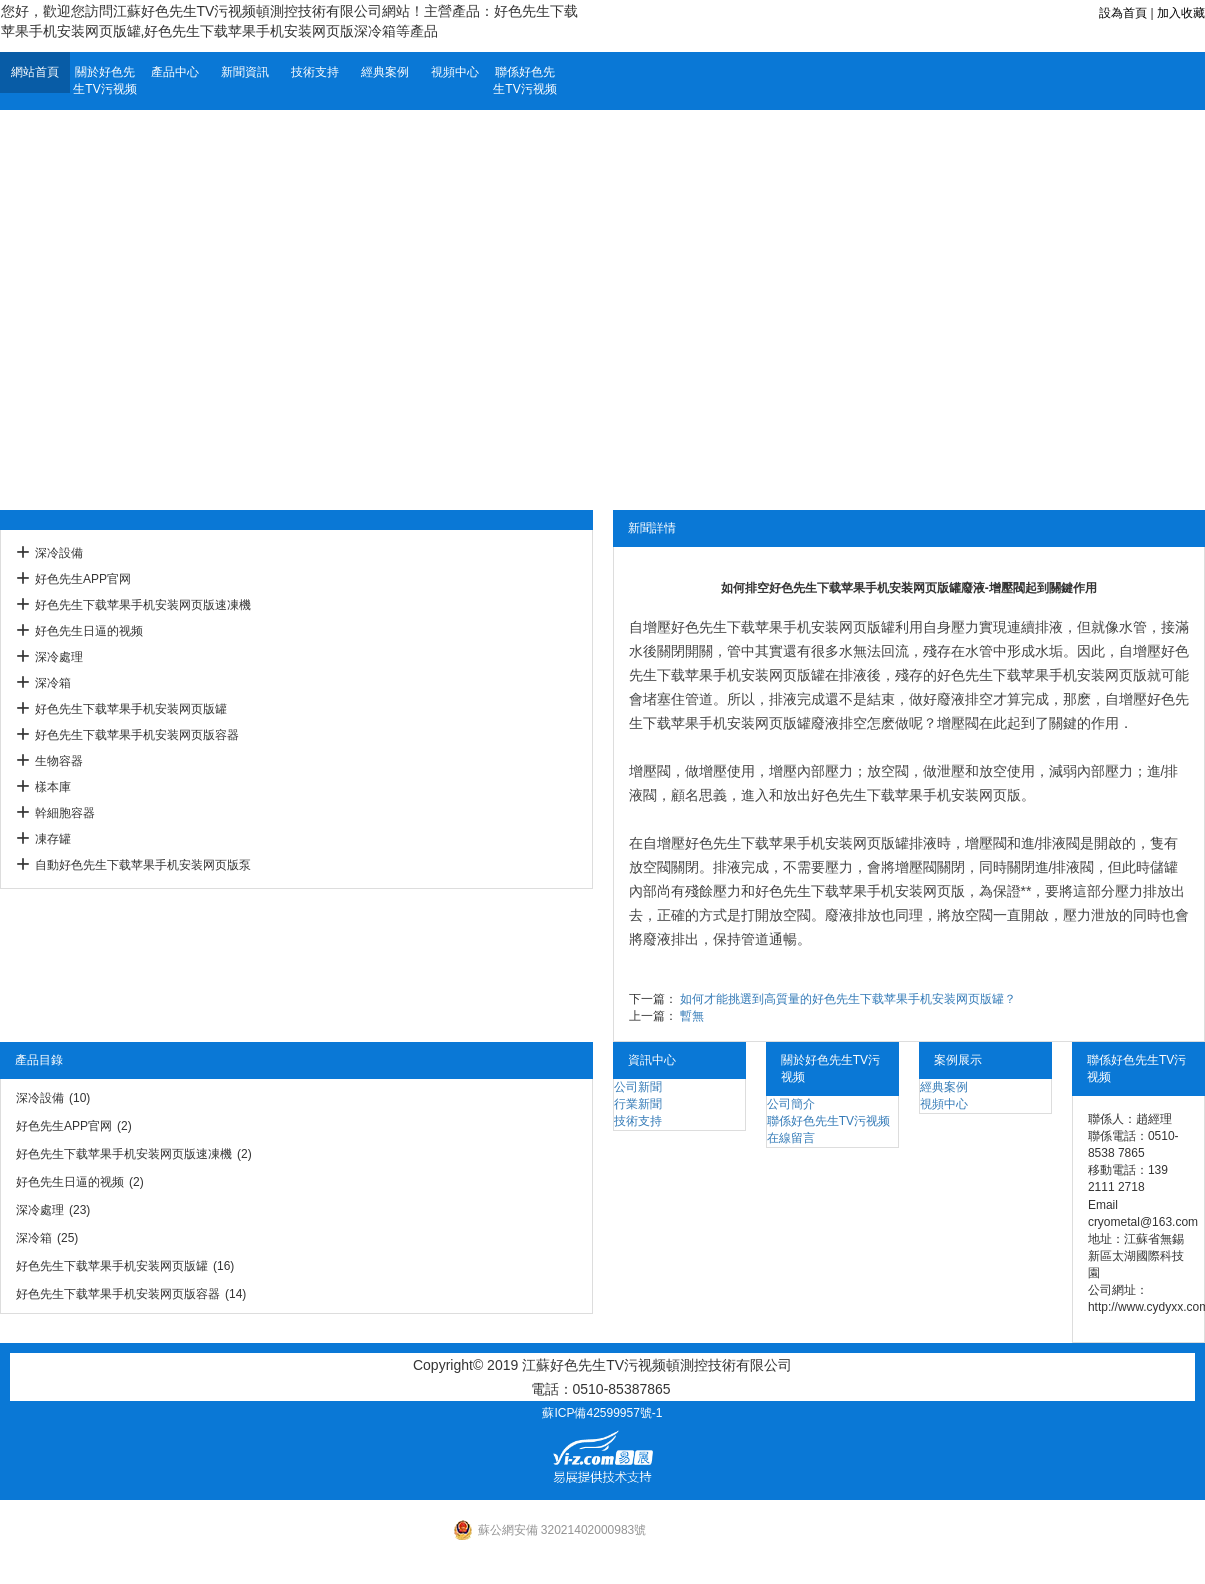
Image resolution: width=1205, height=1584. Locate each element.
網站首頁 (35, 72)
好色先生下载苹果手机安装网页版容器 (137, 735)
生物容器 (59, 761)
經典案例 (385, 72)
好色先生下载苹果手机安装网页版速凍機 (143, 605)
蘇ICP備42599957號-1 (602, 1413)
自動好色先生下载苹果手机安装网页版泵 (143, 865)
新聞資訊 (245, 72)
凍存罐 (53, 839)
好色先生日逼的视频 (89, 631)
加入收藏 (1181, 13)
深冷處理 (59, 657)
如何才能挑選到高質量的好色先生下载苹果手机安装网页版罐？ (848, 999)
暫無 (692, 1016)
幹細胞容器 (65, 813)
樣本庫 (53, 787)
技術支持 (315, 72)
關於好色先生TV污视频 (104, 80)
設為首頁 (1123, 13)
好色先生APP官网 (83, 579)
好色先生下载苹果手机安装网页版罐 (131, 709)
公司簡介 (791, 1104)
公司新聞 (638, 1087)
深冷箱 (53, 683)
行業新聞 (638, 1104)
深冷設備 (59, 553)
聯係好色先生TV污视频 (524, 80)
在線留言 (791, 1138)
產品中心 (175, 72)
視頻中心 (455, 72)
